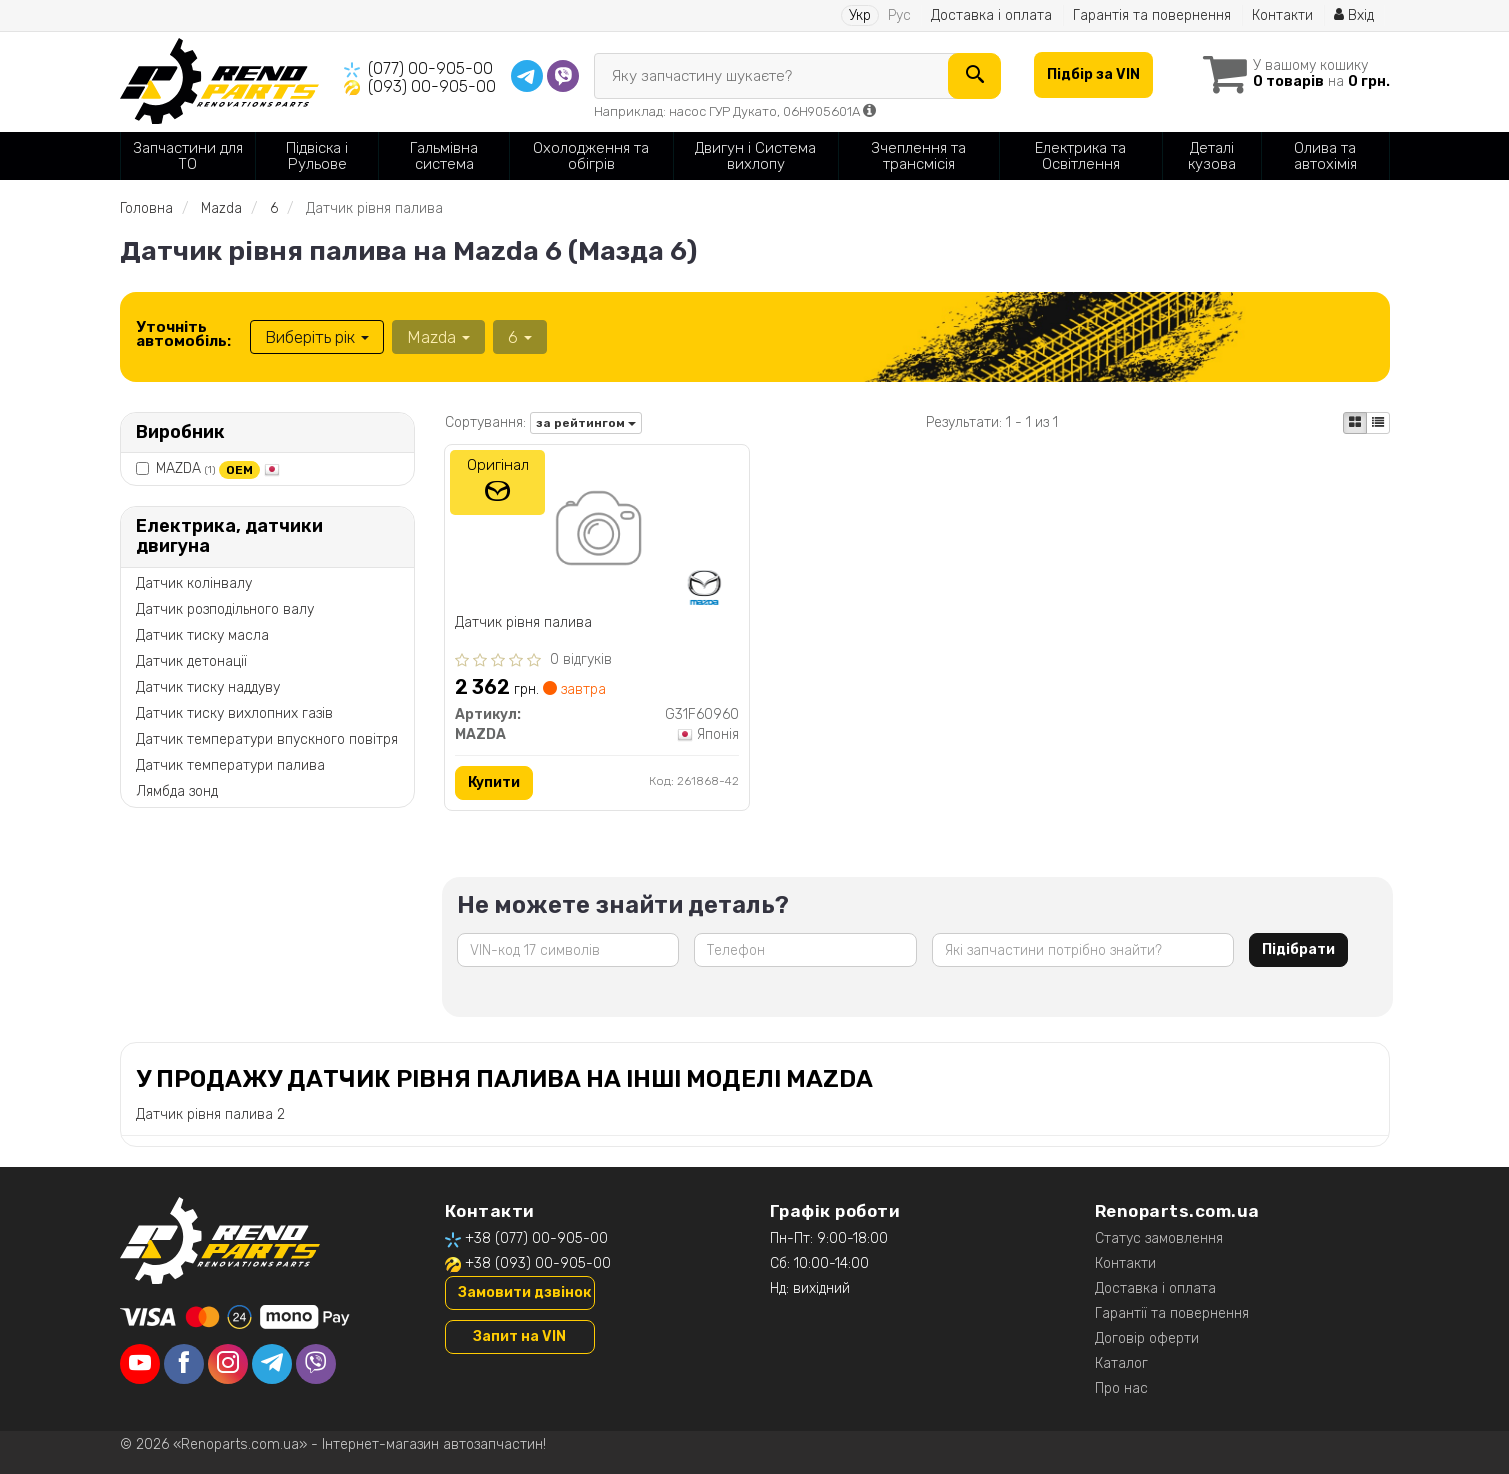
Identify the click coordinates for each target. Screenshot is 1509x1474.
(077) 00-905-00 (430, 68)
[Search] (974, 76)
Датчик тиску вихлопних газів (234, 713)
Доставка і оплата (991, 15)
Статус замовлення (1159, 1238)
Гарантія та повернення (1152, 15)
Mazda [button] (438, 337)
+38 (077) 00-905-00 (536, 1238)
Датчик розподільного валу (225, 609)
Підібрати (1298, 949)
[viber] (316, 1364)
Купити (494, 782)
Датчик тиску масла (202, 635)
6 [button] (520, 337)
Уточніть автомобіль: (183, 334)
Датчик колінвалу (194, 583)
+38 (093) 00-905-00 (538, 1263)
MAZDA (218, 468)
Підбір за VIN (1093, 74)
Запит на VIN (519, 1336)
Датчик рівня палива (523, 623)
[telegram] (272, 1364)
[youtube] (140, 1364)
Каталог (1121, 1363)
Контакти (1282, 15)
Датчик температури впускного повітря (267, 739)
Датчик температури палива (230, 765)
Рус (899, 15)
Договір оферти (1147, 1338)
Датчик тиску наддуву (208, 687)
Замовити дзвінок (524, 1292)
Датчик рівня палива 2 (210, 1114)
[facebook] (184, 1364)
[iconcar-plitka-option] (1355, 423)
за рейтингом (586, 423)
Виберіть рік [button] (317, 337)
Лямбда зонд (177, 791)
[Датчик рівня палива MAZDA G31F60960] (596, 531)
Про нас (1121, 1388)
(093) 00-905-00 (432, 86)
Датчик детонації (191, 661)
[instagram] (228, 1364)
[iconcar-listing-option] (1378, 423)
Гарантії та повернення (1172, 1313)
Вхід (1354, 15)
